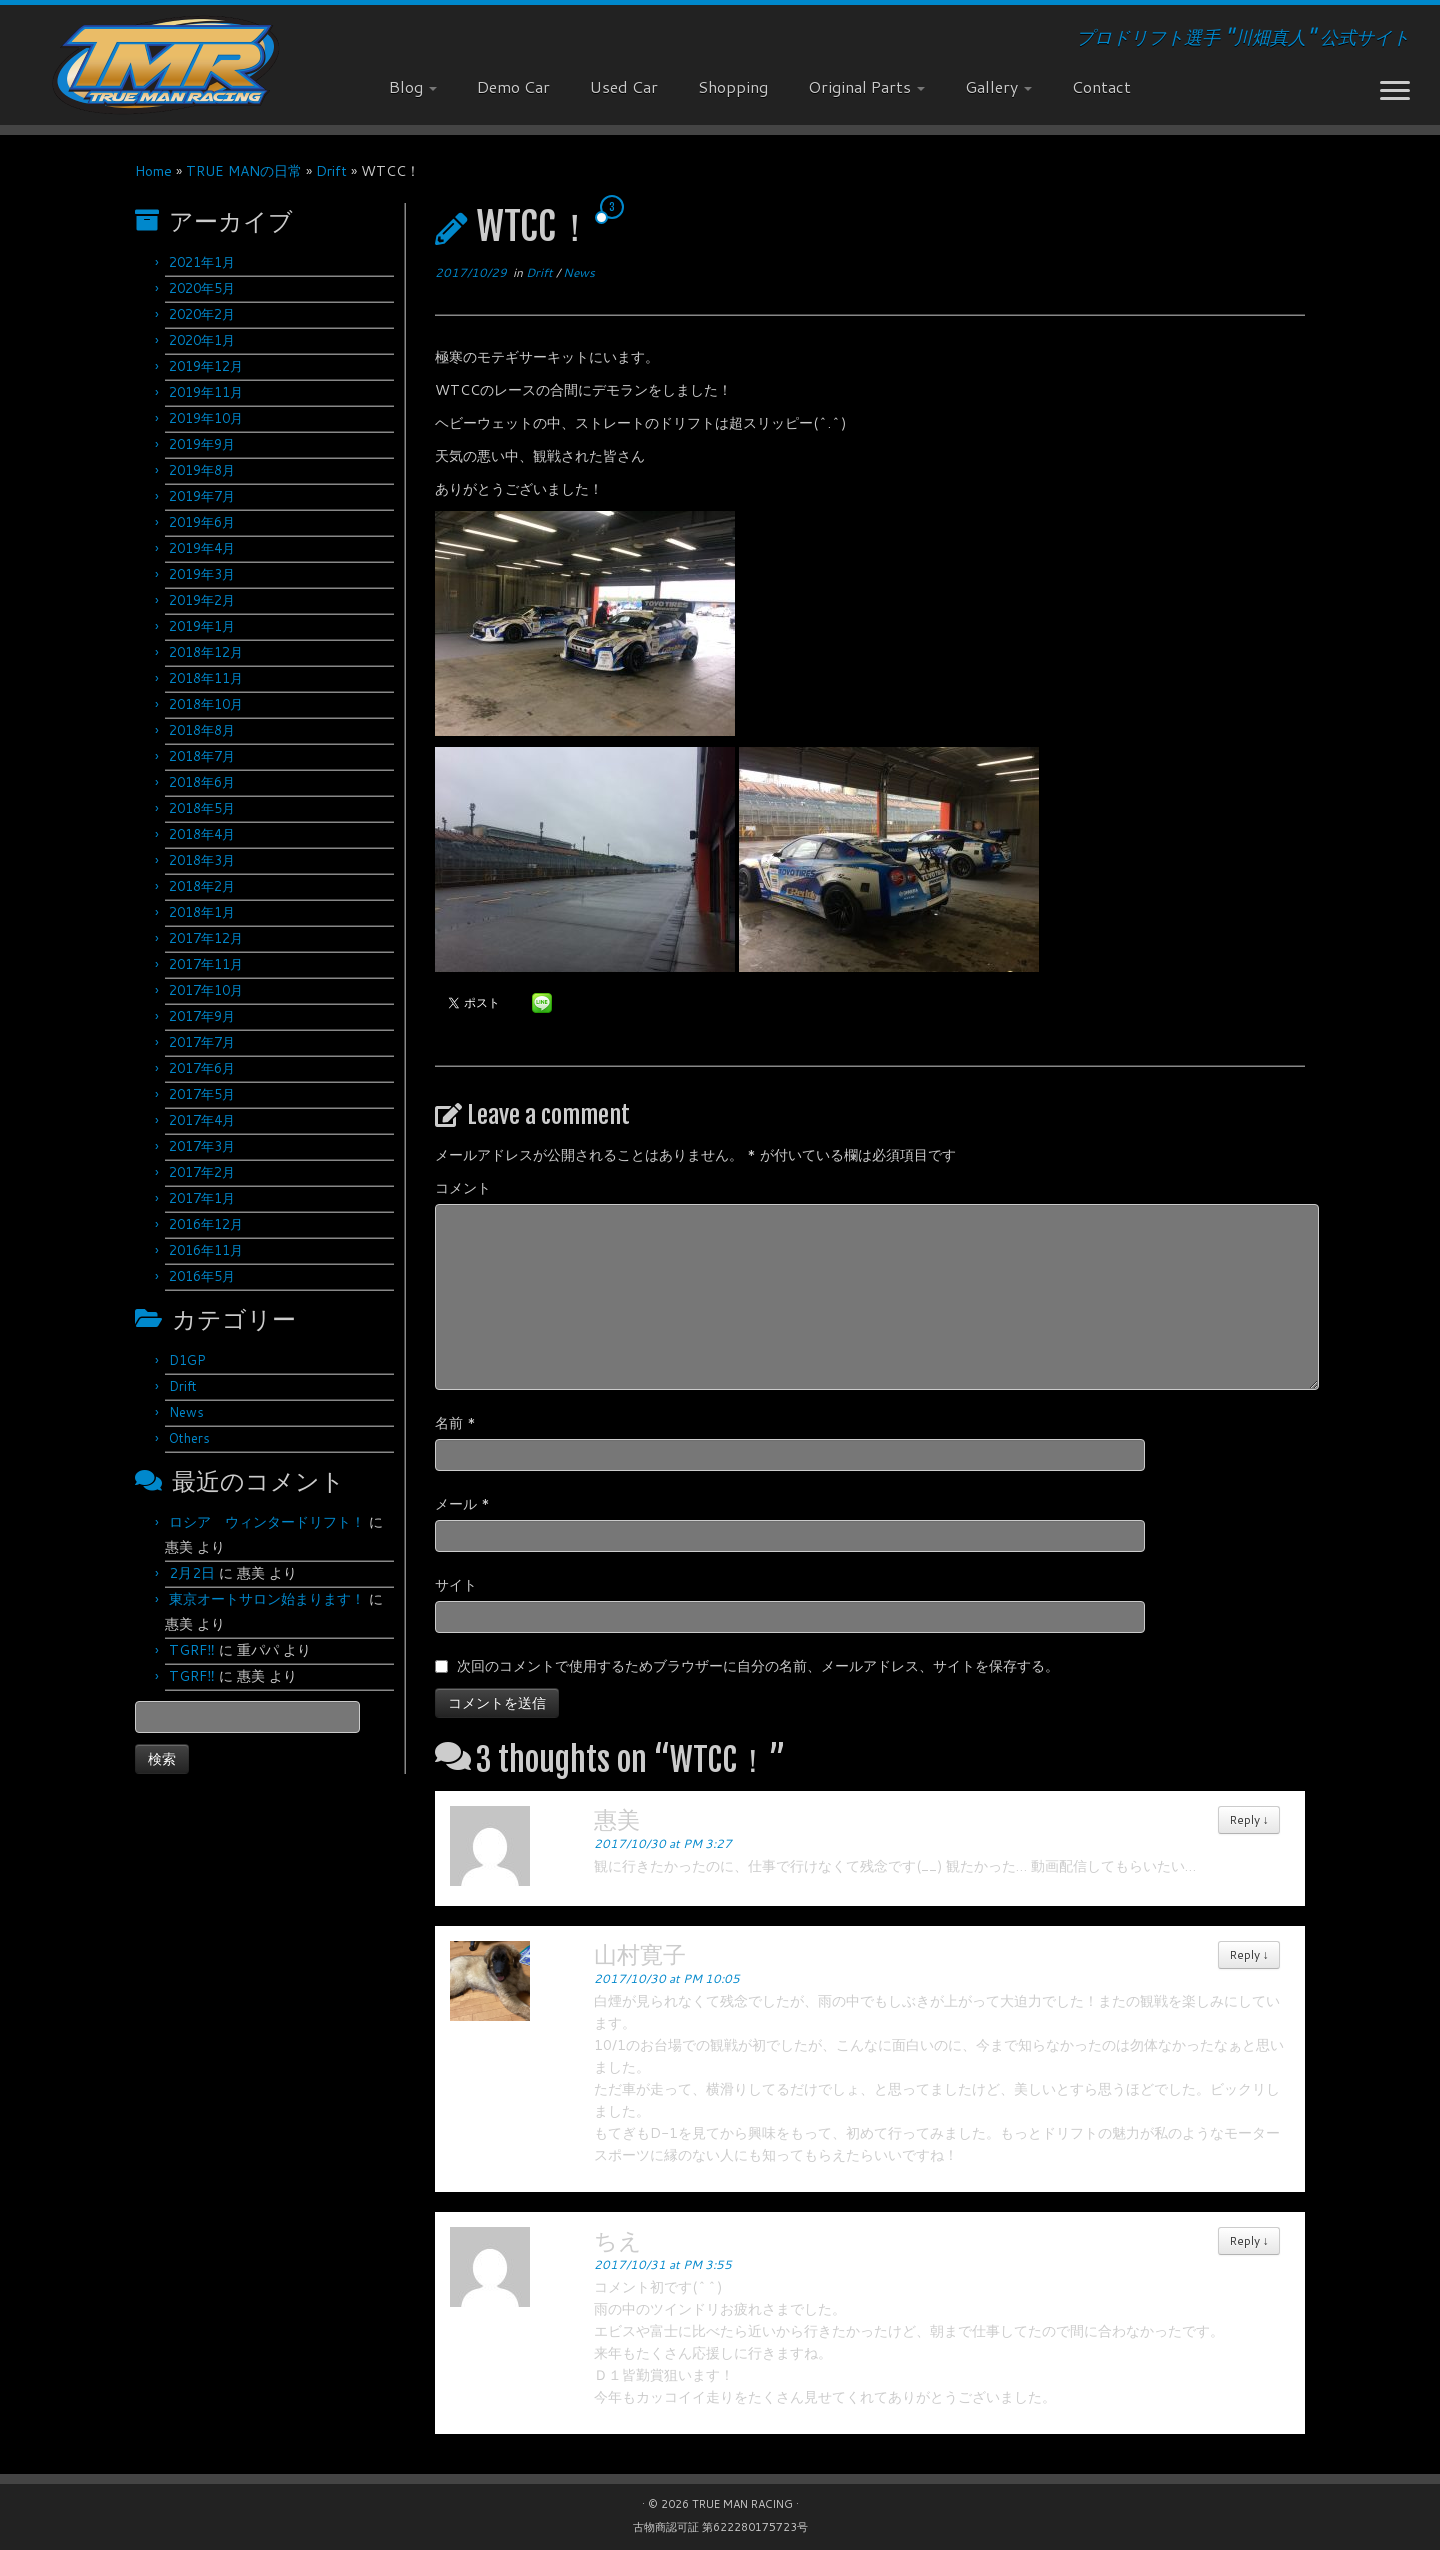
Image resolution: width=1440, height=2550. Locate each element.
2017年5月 (202, 1094)
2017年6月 (202, 1068)
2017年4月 (202, 1120)
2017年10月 (206, 990)
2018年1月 (202, 912)
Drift (331, 171)
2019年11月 (206, 392)
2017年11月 (206, 964)
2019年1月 (202, 626)
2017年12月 (206, 938)
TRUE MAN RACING (742, 2504)
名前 (455, 1423)
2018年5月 (202, 808)
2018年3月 (202, 860)
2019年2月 (202, 600)
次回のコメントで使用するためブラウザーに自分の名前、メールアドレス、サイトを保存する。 (758, 1666)
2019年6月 (202, 522)
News (186, 1412)
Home (153, 171)
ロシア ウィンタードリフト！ (267, 1522)
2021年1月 (202, 262)
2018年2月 (202, 886)
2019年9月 (202, 444)
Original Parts (866, 86)
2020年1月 (202, 340)
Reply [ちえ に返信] (1249, 2240)
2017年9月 (202, 1016)
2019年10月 (206, 418)
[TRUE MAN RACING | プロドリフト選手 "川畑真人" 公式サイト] (166, 65)
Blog (413, 86)
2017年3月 (202, 1146)
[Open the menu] (1395, 92)
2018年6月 (202, 782)
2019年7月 (202, 496)
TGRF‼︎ (192, 1650)
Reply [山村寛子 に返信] (1249, 1954)
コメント (463, 1188)
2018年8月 (202, 730)
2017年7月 (202, 1042)
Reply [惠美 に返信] (1249, 1819)
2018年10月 (206, 704)
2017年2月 (202, 1172)
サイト (456, 1585)
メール (462, 1504)
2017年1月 (202, 1198)
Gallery (998, 86)
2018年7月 (202, 756)
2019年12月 (206, 366)
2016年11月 (206, 1250)
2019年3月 (202, 574)
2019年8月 (202, 470)
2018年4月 (202, 834)
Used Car (624, 86)
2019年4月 (202, 548)
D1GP (187, 1360)
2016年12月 (206, 1224)
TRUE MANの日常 (244, 171)
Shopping (733, 86)
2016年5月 (202, 1276)
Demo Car (513, 86)
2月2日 (192, 1573)
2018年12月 (206, 652)
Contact (1101, 86)
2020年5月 (202, 288)
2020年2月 (202, 314)
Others (189, 1438)
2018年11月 (206, 678)
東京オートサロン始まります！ (267, 1599)
